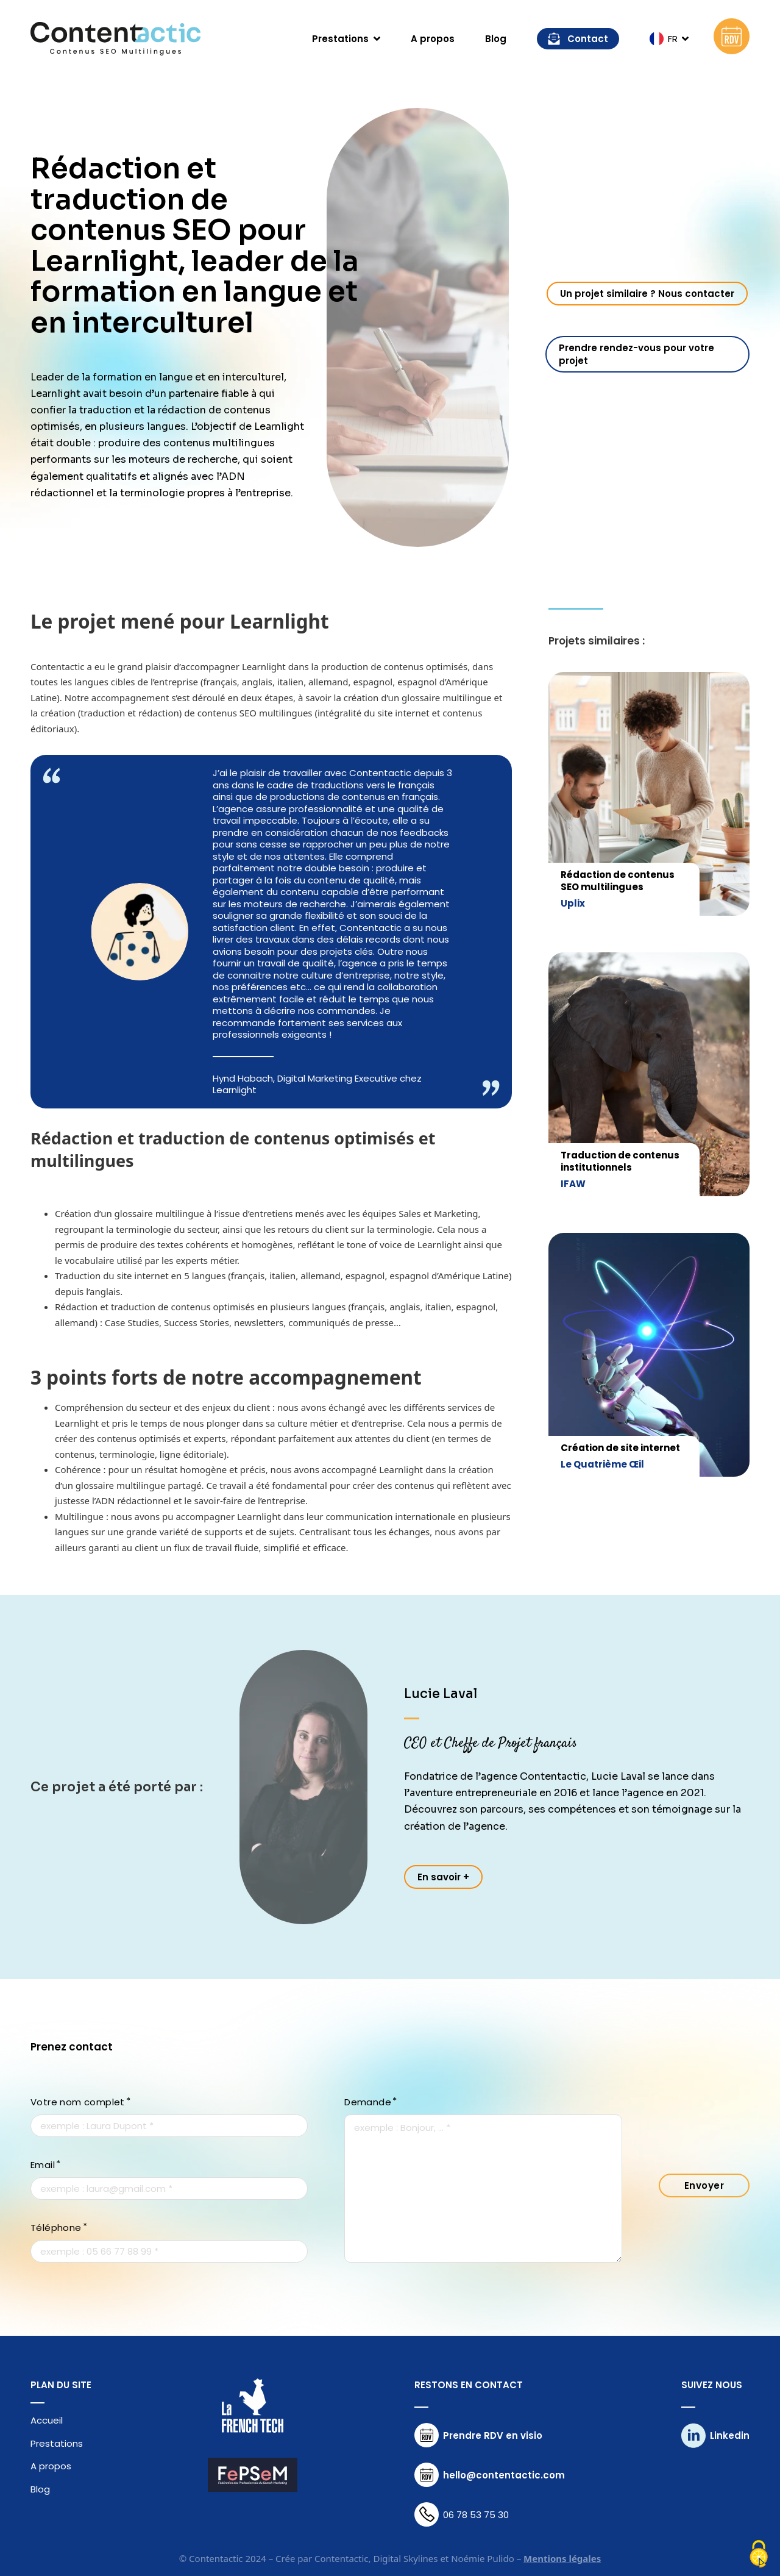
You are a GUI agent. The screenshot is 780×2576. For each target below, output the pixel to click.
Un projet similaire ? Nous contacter (647, 293)
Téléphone (56, 2228)
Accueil (46, 2420)
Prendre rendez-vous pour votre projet (636, 354)
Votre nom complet (77, 2102)
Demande (367, 2102)
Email (42, 2165)
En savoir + (443, 1877)
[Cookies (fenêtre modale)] (758, 2555)
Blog (495, 38)
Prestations (56, 2444)
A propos (433, 38)
